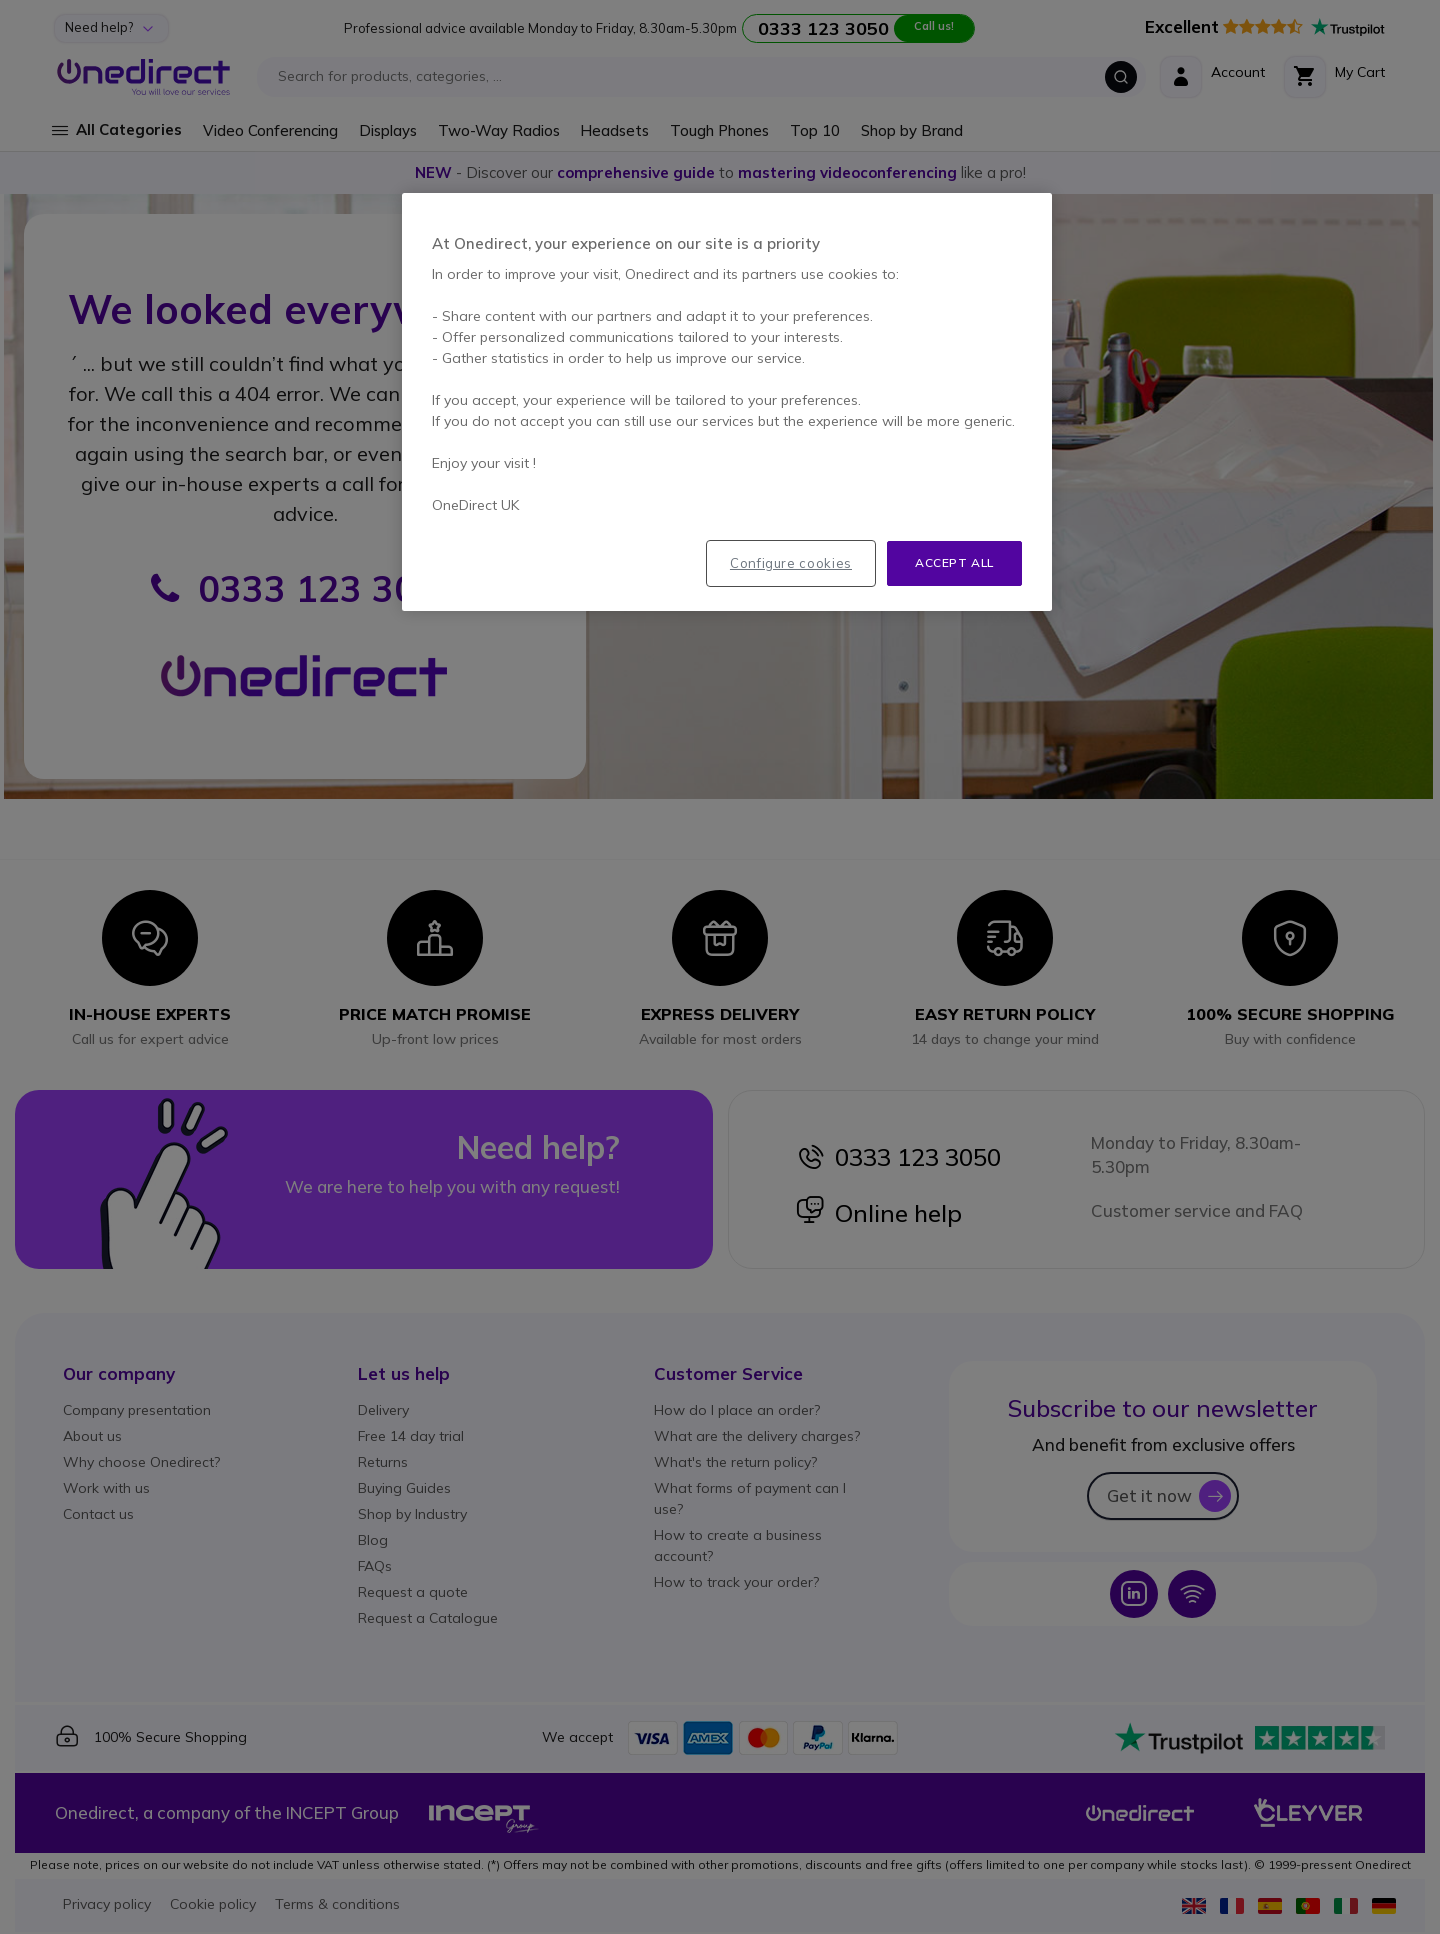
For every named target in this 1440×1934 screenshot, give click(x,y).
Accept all (954, 562)
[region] (727, 402)
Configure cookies (791, 563)
